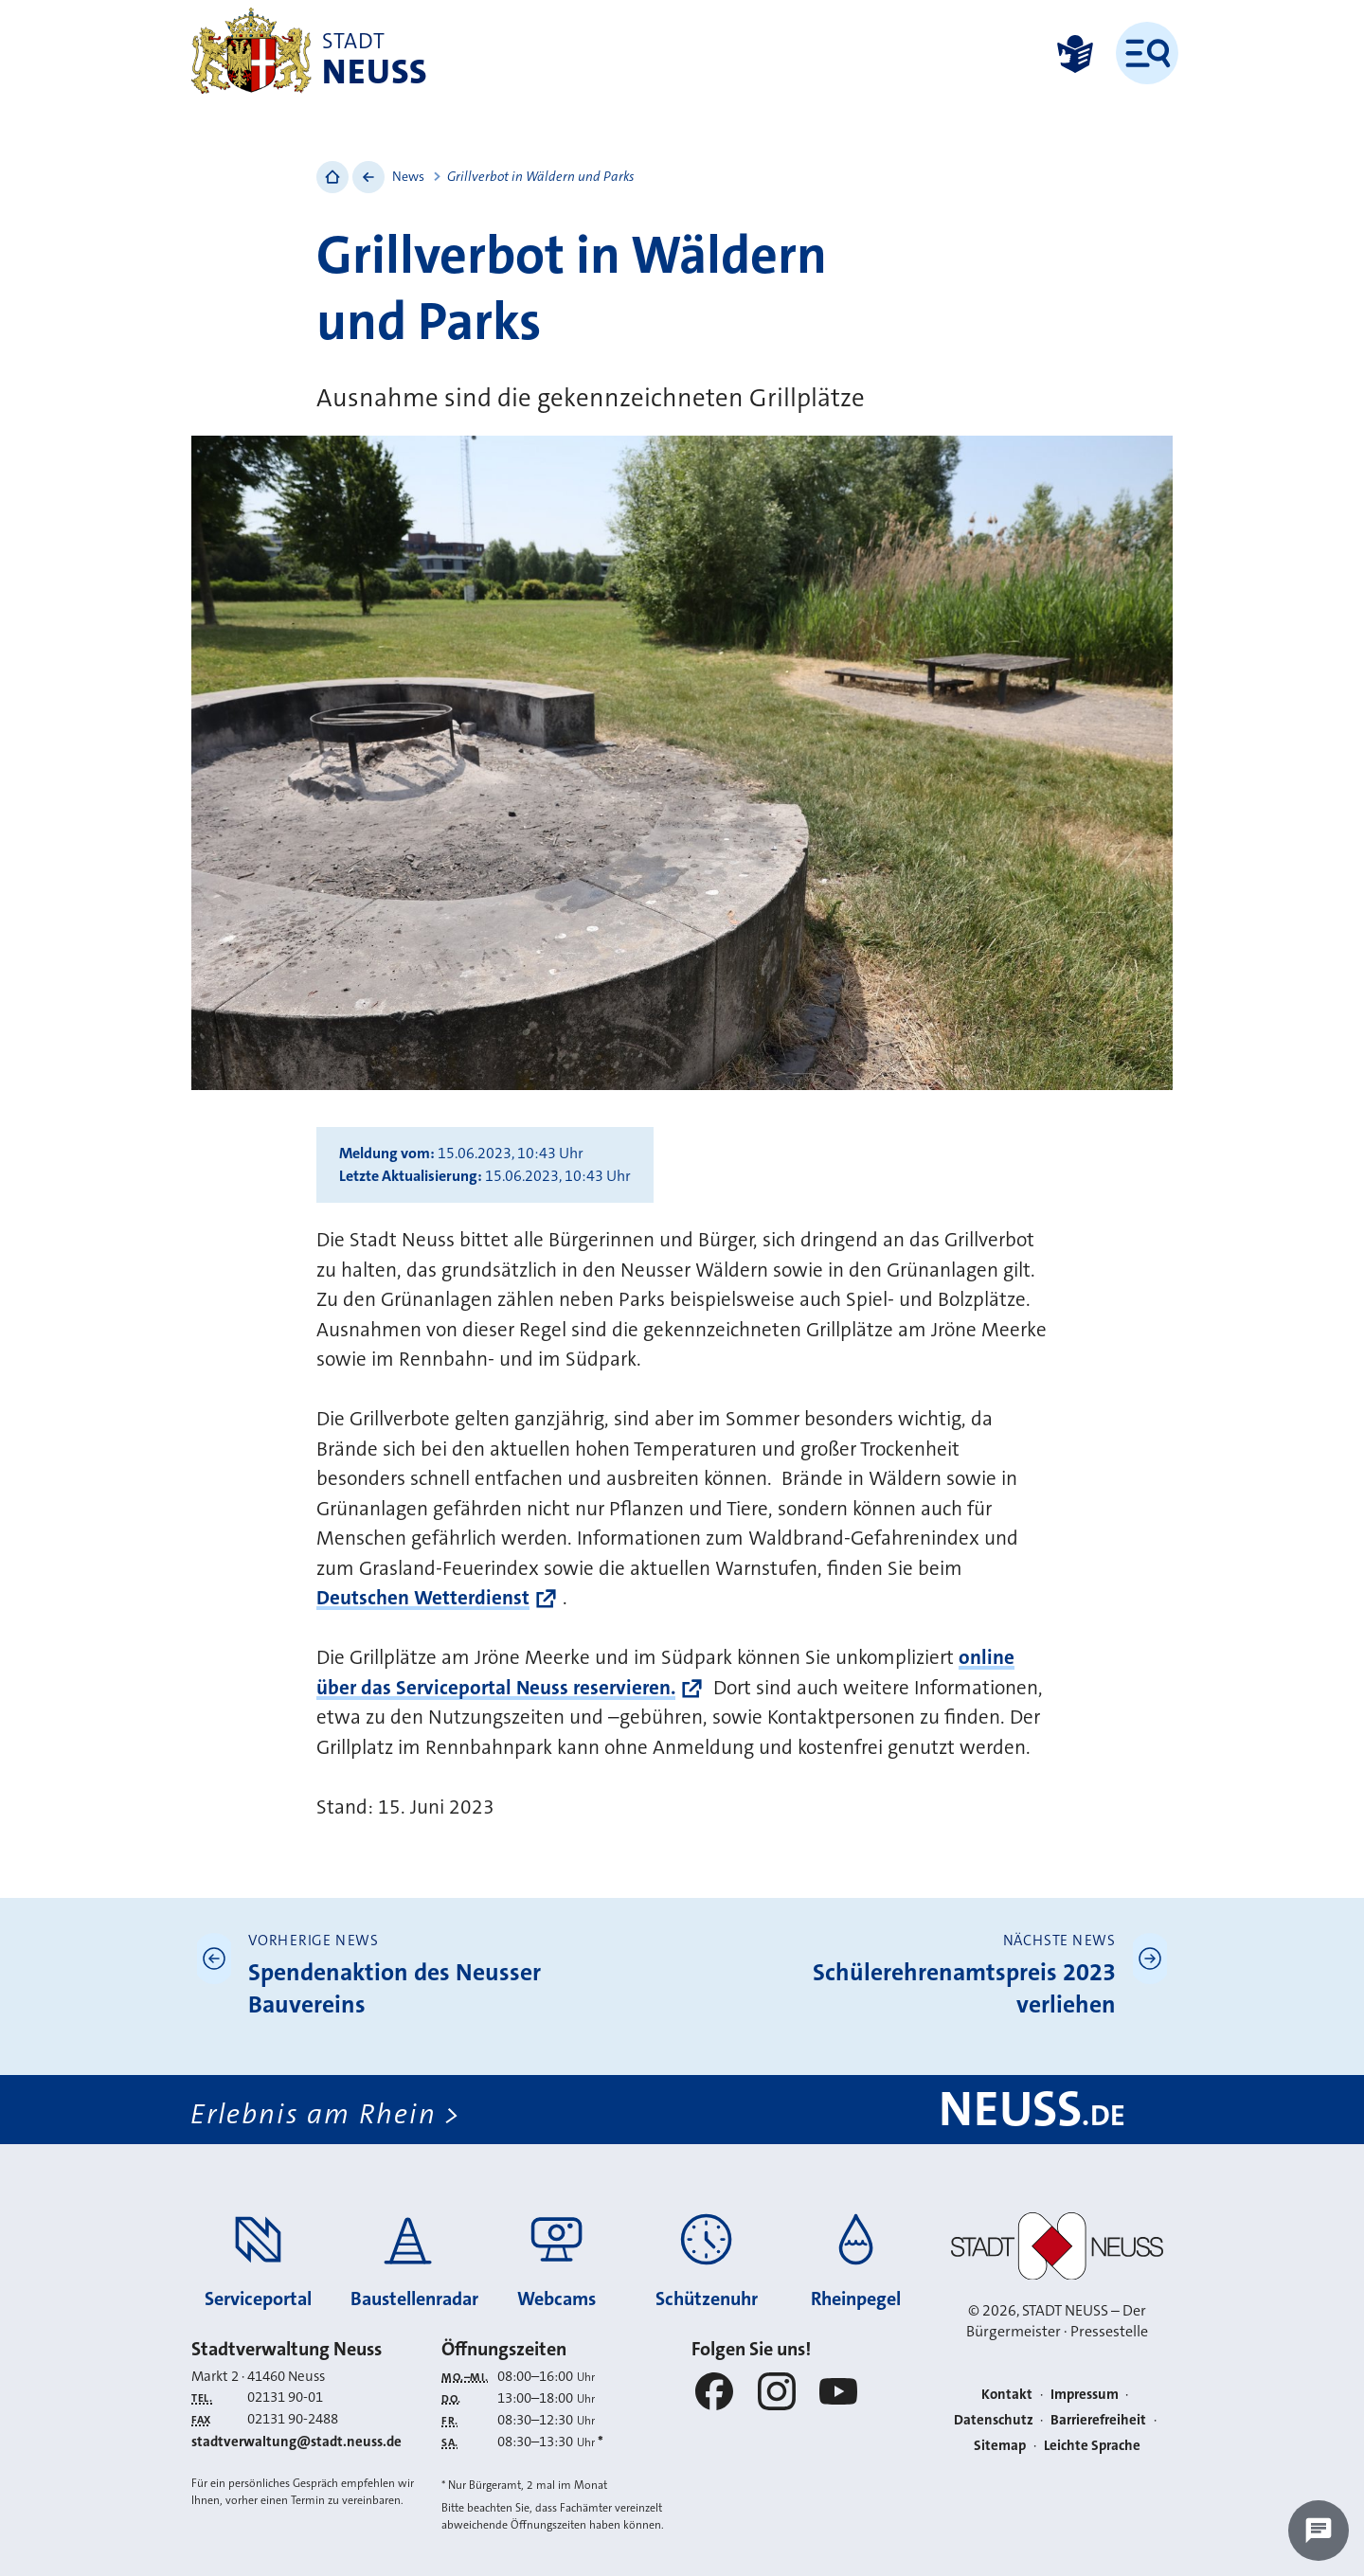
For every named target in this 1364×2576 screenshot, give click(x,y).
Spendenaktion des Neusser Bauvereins (394, 1988)
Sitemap (1000, 2445)
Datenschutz (993, 2419)
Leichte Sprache (1092, 2445)
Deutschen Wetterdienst (422, 1597)
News (408, 176)
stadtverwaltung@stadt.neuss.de (296, 2441)
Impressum (1084, 2394)
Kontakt (1006, 2394)
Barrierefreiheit (1098, 2419)
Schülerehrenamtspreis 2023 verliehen (964, 1988)
